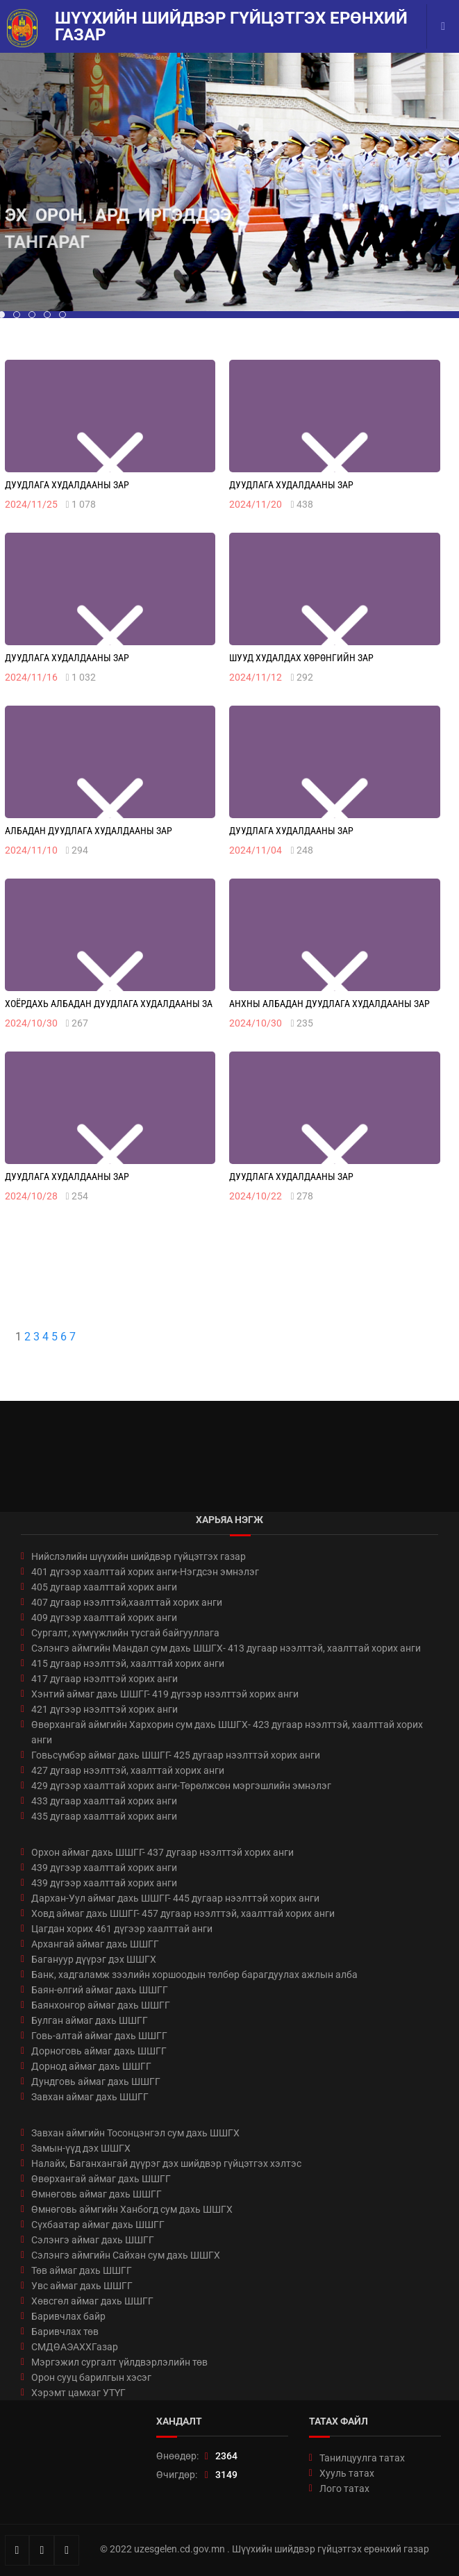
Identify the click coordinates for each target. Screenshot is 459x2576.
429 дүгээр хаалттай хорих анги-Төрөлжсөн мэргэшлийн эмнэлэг (181, 1785)
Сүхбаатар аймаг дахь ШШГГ (98, 2224)
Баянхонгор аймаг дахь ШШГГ (100, 2005)
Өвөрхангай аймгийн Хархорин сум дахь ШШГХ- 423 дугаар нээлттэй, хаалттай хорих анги (227, 1732)
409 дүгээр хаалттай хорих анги (104, 1617)
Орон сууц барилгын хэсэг (91, 2377)
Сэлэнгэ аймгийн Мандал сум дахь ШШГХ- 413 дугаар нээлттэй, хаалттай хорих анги (226, 1648)
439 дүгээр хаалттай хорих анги (104, 1867)
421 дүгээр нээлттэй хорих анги (104, 1709)
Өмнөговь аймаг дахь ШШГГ (96, 2194)
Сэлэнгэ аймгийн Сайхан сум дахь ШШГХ (125, 2255)
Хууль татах (346, 2473)
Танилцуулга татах (362, 2457)
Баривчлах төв (65, 2331)
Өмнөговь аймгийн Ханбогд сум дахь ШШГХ (132, 2209)
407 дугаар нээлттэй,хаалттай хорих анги (126, 1602)
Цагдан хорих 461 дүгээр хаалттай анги (121, 1928)
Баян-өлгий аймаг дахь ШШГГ (99, 1989)
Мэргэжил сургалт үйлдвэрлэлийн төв (119, 2362)
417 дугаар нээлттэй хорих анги (104, 1678)
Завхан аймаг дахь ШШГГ (90, 2096)
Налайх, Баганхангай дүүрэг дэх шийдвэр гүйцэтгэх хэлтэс (166, 2163)
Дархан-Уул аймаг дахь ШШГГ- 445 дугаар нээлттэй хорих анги (175, 1898)
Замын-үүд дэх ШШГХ (81, 2148)
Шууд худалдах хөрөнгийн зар (301, 657)
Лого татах (344, 2488)
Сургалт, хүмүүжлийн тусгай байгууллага (125, 1632)
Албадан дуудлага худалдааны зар (88, 830)
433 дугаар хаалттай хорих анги (104, 1800)
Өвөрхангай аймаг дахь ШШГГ (101, 2178)
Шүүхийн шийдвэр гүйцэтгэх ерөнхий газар (231, 26)
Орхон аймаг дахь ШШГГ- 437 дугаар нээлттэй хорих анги (162, 1852)
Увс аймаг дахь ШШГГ (82, 2285)
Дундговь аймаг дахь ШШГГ (95, 2081)
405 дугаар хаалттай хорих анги (104, 1587)
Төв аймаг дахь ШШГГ (81, 2270)
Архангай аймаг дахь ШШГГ (95, 1944)
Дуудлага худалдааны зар (67, 484)
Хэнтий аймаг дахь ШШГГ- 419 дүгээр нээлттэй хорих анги (165, 1694)
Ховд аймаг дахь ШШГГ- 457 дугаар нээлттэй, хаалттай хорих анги (183, 1913)
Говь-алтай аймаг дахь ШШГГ (99, 2035)
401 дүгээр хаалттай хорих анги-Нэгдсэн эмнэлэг (145, 1571)
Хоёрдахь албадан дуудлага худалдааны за (108, 1003)
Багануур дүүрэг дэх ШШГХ (93, 1959)
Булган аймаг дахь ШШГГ (89, 2020)
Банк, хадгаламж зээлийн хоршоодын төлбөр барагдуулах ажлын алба (194, 1974)
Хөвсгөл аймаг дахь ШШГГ (92, 2301)
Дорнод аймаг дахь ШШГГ (91, 2066)
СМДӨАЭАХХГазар (74, 2346)
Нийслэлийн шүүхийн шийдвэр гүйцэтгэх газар (138, 1556)
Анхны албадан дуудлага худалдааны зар (329, 1003)
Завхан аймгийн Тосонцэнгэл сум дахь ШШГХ (135, 2132)
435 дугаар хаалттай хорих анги (104, 1816)
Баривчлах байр (68, 2316)
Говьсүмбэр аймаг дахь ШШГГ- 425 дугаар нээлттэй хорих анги (175, 1755)
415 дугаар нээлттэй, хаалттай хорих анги (127, 1663)
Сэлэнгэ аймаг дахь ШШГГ (92, 2239)
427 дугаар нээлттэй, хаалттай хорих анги (127, 1770)
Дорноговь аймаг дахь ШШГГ (99, 2050)
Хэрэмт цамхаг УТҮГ (78, 2392)
